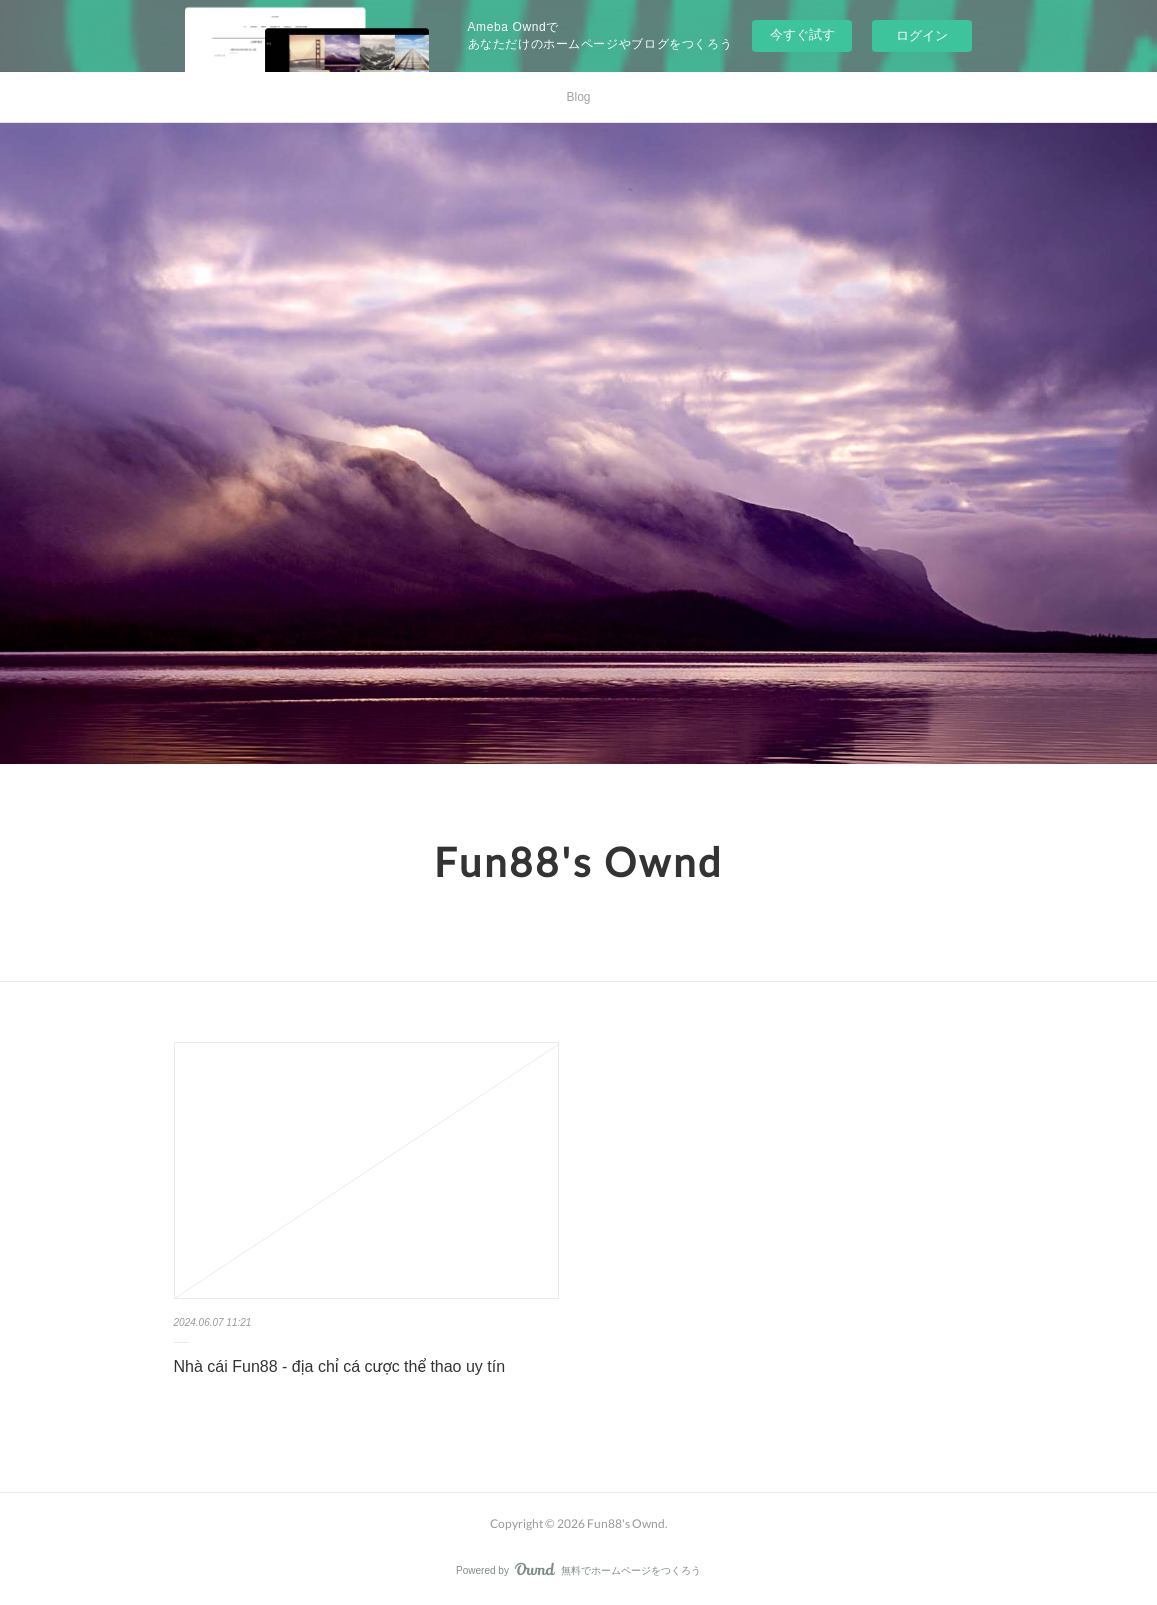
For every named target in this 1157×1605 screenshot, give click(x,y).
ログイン (922, 35)
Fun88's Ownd (578, 862)
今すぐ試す (802, 34)
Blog (578, 97)
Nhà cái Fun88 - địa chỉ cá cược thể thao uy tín (340, 1366)
